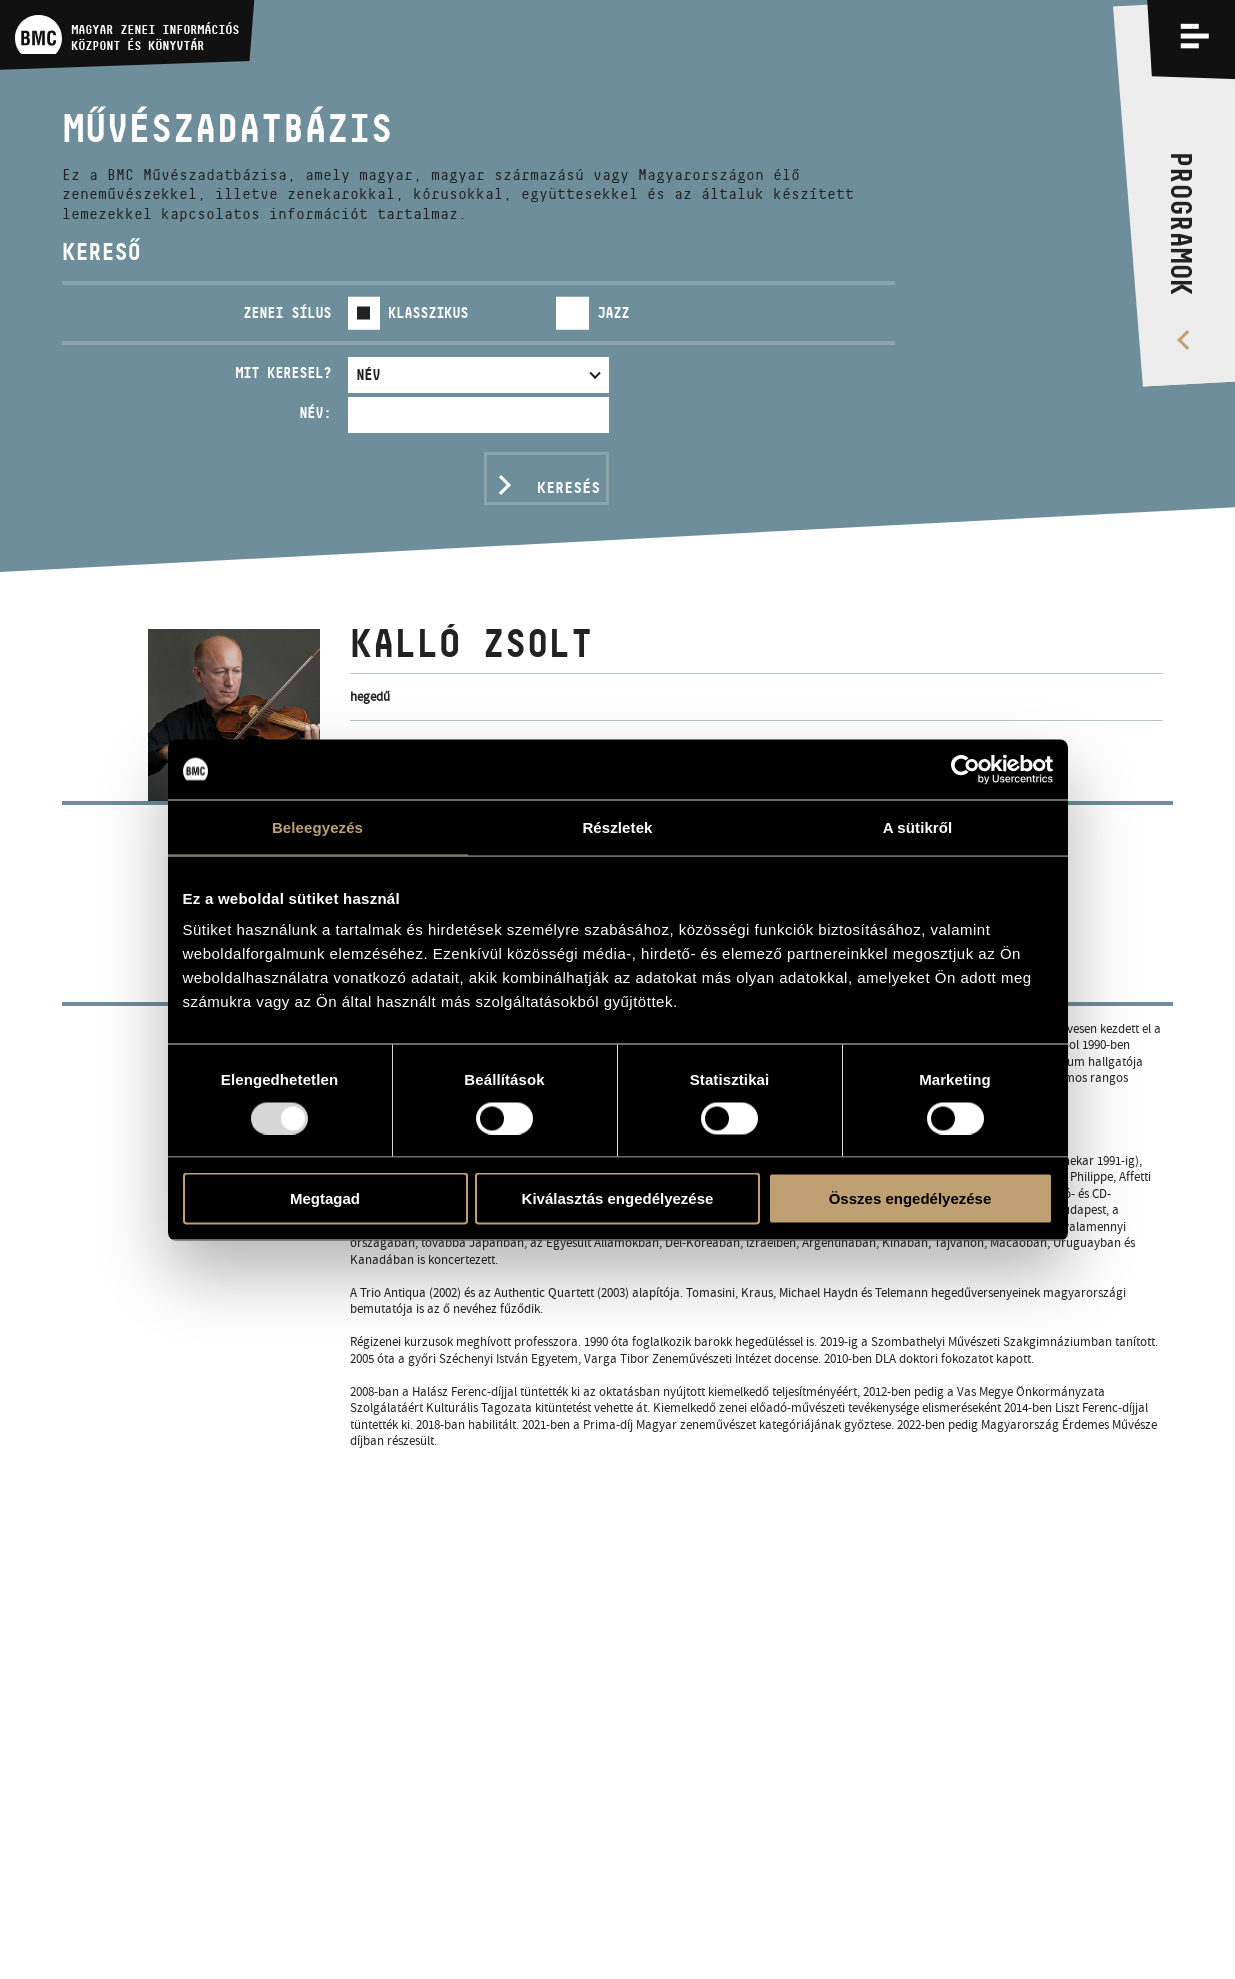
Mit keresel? (283, 372)
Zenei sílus (287, 312)
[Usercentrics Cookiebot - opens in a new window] (965, 769)
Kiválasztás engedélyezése (618, 1198)
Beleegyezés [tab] (317, 826)
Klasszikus (428, 312)
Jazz (613, 312)
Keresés (568, 487)
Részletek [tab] (617, 826)
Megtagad (325, 1198)
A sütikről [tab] (918, 826)
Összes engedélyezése (910, 1198)
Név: (315, 412)
